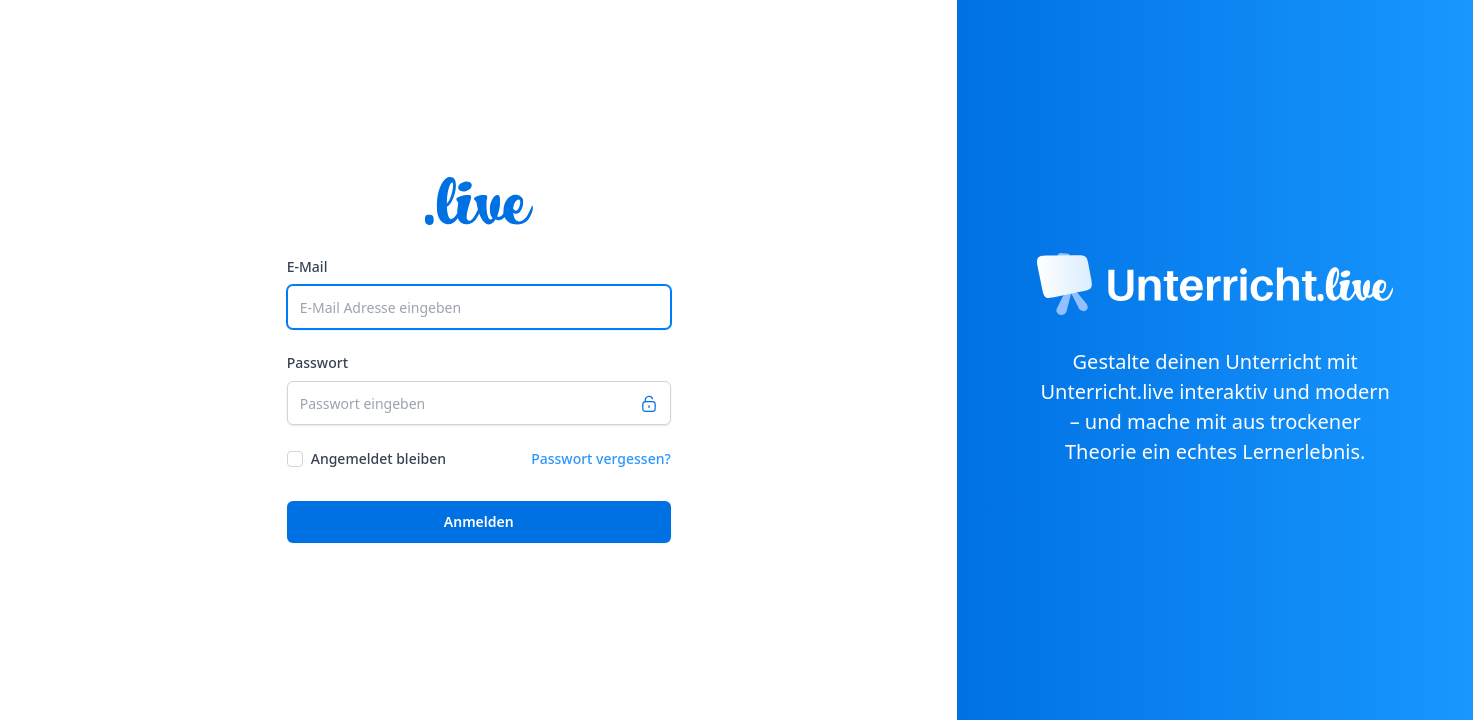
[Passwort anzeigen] (655, 403)
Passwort (317, 362)
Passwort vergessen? (601, 458)
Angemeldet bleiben (378, 458)
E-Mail (307, 266)
